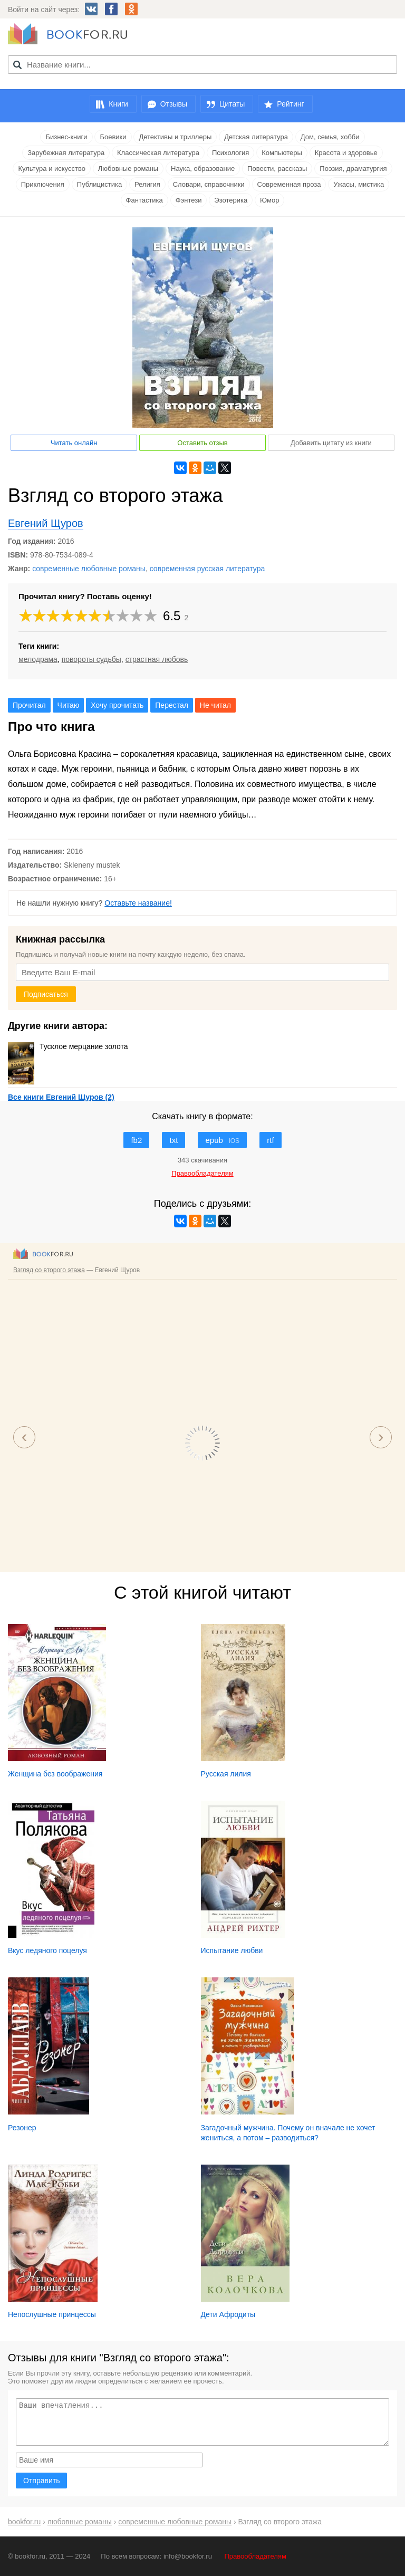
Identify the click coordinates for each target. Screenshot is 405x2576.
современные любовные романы (89, 568)
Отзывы (173, 104)
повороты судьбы (91, 659)
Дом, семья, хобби (330, 137)
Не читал (215, 705)
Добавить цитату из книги (331, 443)
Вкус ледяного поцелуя (47, 1950)
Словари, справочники (209, 184)
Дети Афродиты (228, 2314)
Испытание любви (232, 1950)
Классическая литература (158, 153)
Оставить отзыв (202, 443)
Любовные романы (128, 168)
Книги (118, 104)
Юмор (269, 200)
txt (173, 1140)
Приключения (42, 184)
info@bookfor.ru (187, 2556)
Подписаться (46, 994)
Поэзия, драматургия (353, 168)
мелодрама (37, 659)
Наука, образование (203, 168)
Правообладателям (255, 2556)
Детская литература (256, 137)
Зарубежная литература (65, 153)
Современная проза (289, 184)
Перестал (171, 705)
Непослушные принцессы (52, 2314)
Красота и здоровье (346, 153)
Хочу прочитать (117, 705)
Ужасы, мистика (358, 184)
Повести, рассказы (277, 168)
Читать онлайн (74, 443)
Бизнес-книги (66, 137)
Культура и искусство (51, 168)
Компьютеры (282, 153)
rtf (270, 1140)
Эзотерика (230, 200)
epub (222, 1140)
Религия (147, 184)
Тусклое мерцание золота (68, 1046)
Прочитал (29, 705)
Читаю (68, 705)
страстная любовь (157, 659)
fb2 (136, 1140)
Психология (230, 153)
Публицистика (99, 184)
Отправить (41, 2480)
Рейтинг (290, 104)
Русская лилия (226, 1774)
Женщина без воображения (55, 1774)
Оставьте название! (138, 903)
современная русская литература (207, 568)
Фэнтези (189, 200)
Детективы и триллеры (175, 137)
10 (151, 616)
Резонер (22, 2127)
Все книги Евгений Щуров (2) (61, 1097)
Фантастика (144, 200)
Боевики (113, 137)
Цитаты (232, 104)
